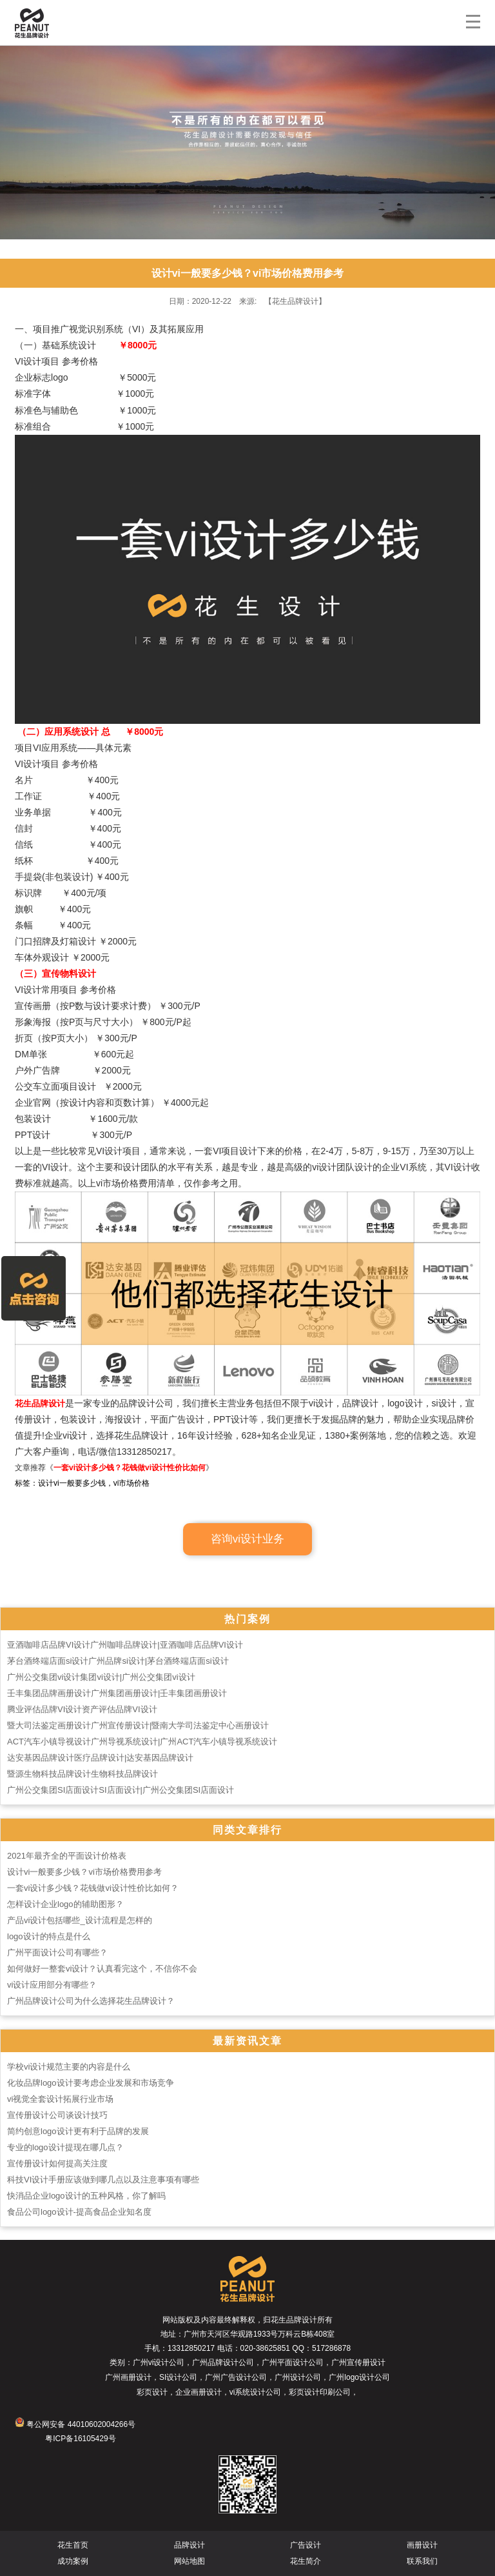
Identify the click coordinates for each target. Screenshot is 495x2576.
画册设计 (422, 2545)
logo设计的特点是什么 (48, 1936)
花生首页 (72, 2545)
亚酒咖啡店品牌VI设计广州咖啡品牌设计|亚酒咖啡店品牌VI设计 (125, 1645)
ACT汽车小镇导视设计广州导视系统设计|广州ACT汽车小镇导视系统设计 (142, 1741)
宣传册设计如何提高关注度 (57, 2163)
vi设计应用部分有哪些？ (52, 1985)
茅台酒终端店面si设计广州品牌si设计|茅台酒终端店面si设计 (118, 1661)
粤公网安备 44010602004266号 (75, 2424)
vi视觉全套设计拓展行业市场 (60, 2099)
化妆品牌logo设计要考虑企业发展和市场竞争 (90, 2083)
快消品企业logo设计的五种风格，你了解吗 (86, 2196)
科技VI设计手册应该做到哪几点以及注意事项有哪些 (103, 2179)
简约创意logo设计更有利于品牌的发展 (78, 2131)
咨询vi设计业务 (247, 1539)
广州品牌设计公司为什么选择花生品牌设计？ (91, 2001)
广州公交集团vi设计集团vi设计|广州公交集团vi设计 (101, 1677)
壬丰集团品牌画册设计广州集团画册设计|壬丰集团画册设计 (117, 1693)
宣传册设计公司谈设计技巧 (57, 2115)
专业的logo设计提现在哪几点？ (65, 2147)
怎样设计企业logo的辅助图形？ (65, 1904)
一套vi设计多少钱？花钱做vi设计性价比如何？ (93, 1888)
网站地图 (189, 2561)
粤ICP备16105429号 (80, 2438)
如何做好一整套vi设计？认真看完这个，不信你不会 (102, 1968)
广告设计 (305, 2545)
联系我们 (422, 2561)
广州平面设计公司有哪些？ (57, 1952)
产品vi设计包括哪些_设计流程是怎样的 (79, 1920)
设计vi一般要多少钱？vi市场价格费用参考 (84, 1872)
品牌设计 (189, 2545)
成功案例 (72, 2561)
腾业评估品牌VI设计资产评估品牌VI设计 (82, 1709)
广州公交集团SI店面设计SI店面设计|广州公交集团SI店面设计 (120, 1790)
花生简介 (305, 2561)
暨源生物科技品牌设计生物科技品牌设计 (82, 1774)
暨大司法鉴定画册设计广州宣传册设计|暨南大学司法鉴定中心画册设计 (138, 1725)
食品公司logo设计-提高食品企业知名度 (79, 2212)
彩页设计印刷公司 (320, 2392)
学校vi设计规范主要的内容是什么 (68, 2067)
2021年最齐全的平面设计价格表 (66, 1856)
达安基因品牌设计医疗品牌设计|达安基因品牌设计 (100, 1757)
